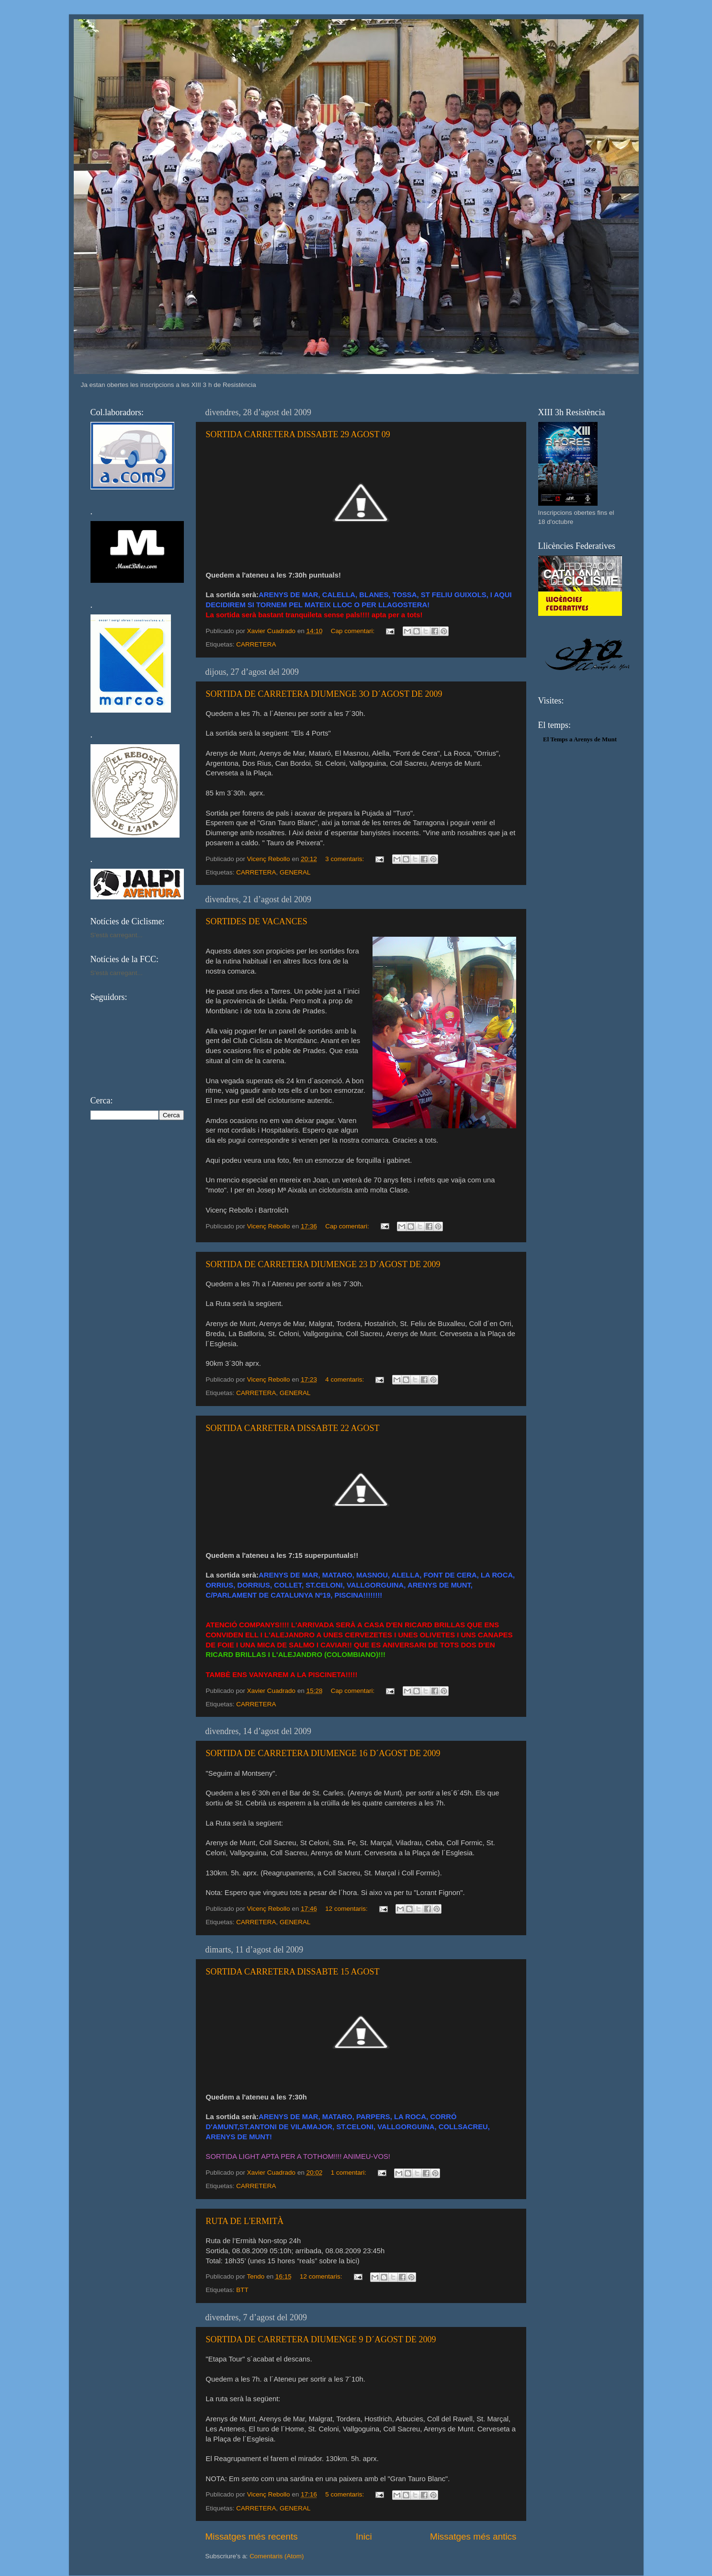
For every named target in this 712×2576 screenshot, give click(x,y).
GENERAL (295, 872)
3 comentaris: (345, 858)
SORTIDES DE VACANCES (256, 921)
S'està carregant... (116, 935)
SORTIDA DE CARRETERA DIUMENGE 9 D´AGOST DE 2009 (321, 2339)
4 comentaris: (345, 1379)
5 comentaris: (345, 2494)
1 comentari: (349, 2172)
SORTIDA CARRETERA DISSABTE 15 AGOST (293, 1971)
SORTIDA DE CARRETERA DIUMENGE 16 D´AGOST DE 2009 (323, 1753)
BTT (242, 2289)
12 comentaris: (347, 1908)
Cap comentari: (353, 631)
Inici (364, 2536)
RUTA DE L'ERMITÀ (245, 2221)
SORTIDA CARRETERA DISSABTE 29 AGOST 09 (298, 434)
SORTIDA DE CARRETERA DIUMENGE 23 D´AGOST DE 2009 (323, 1264)
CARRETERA (256, 644)
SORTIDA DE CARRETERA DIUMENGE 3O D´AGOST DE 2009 (324, 694)
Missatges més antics (473, 2536)
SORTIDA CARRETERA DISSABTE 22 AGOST (293, 1428)
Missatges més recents (251, 2536)
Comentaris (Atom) (276, 2556)
